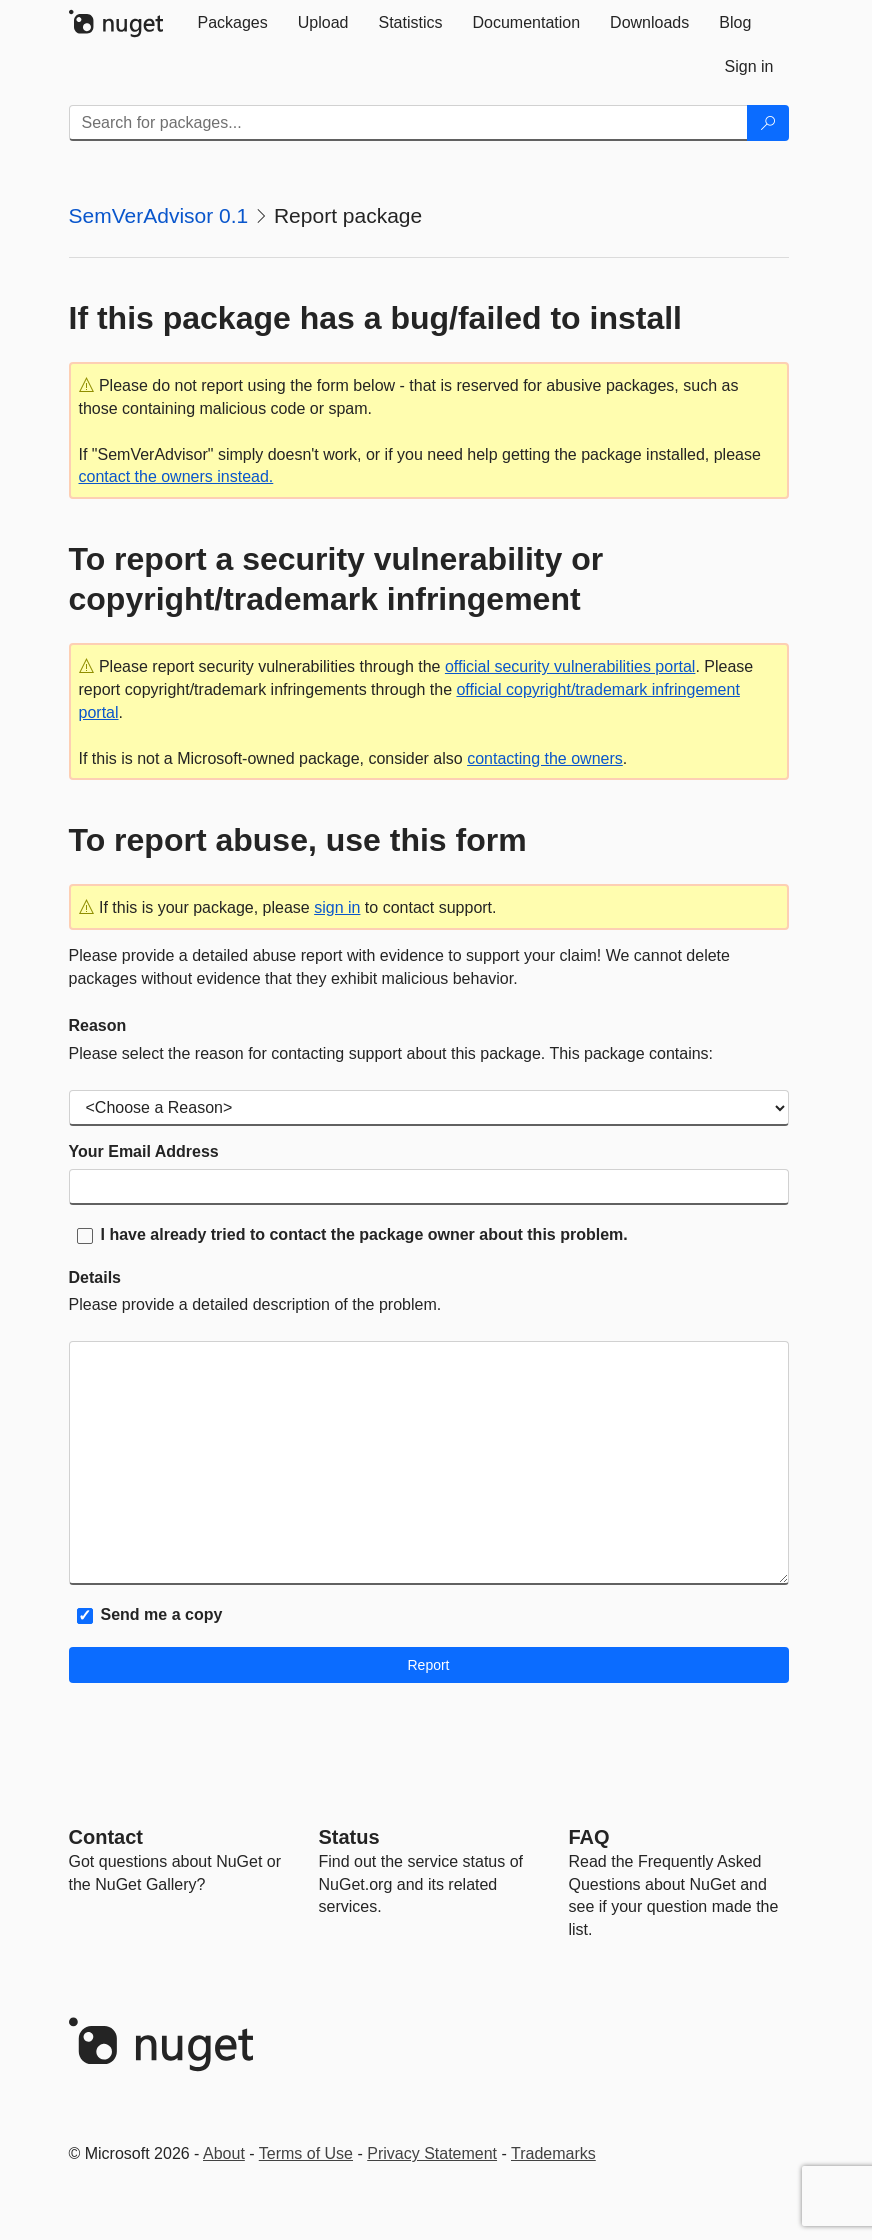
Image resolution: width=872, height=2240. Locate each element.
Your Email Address (144, 1151)
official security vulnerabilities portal (570, 666)
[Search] (768, 123)
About (224, 2153)
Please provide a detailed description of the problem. (255, 1304)
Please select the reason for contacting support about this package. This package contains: (391, 1053)
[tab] (233, 23)
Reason (98, 1025)
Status (349, 1837)
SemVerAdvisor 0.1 (159, 215)
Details (95, 1277)
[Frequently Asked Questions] (589, 1837)
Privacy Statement (432, 2153)
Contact (106, 1837)
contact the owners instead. (176, 476)
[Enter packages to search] (408, 123)
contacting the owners (545, 758)
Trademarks (553, 2153)
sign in (337, 907)
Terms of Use (306, 2153)
